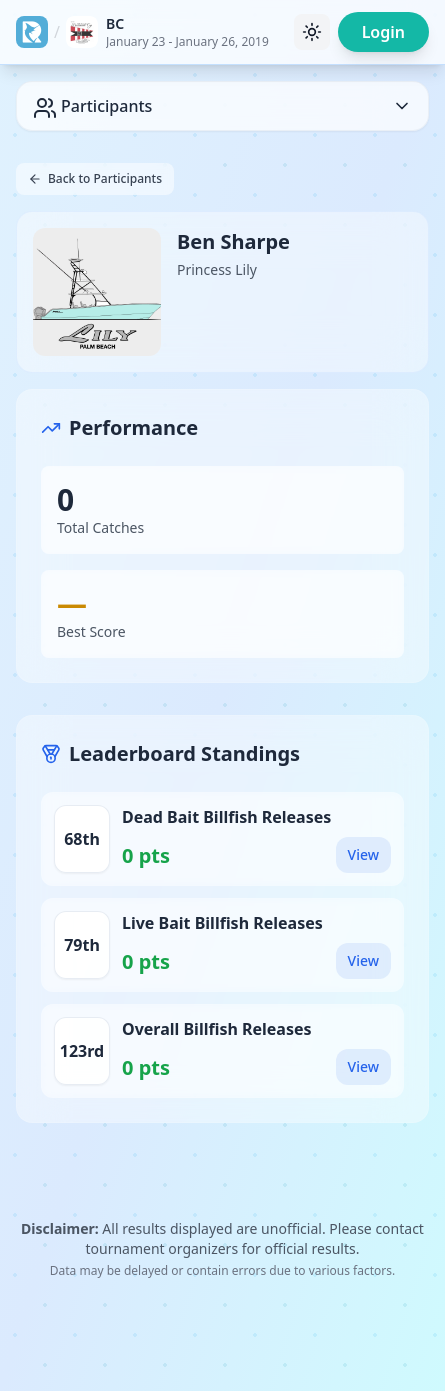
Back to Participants (95, 178)
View (363, 854)
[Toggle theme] (312, 32)
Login (383, 32)
